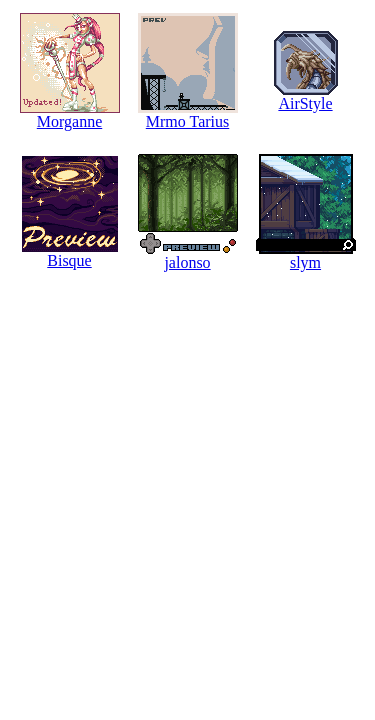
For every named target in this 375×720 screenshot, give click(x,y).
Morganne (69, 121)
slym (305, 262)
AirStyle (305, 103)
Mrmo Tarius (187, 121)
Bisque (69, 260)
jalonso (187, 262)
